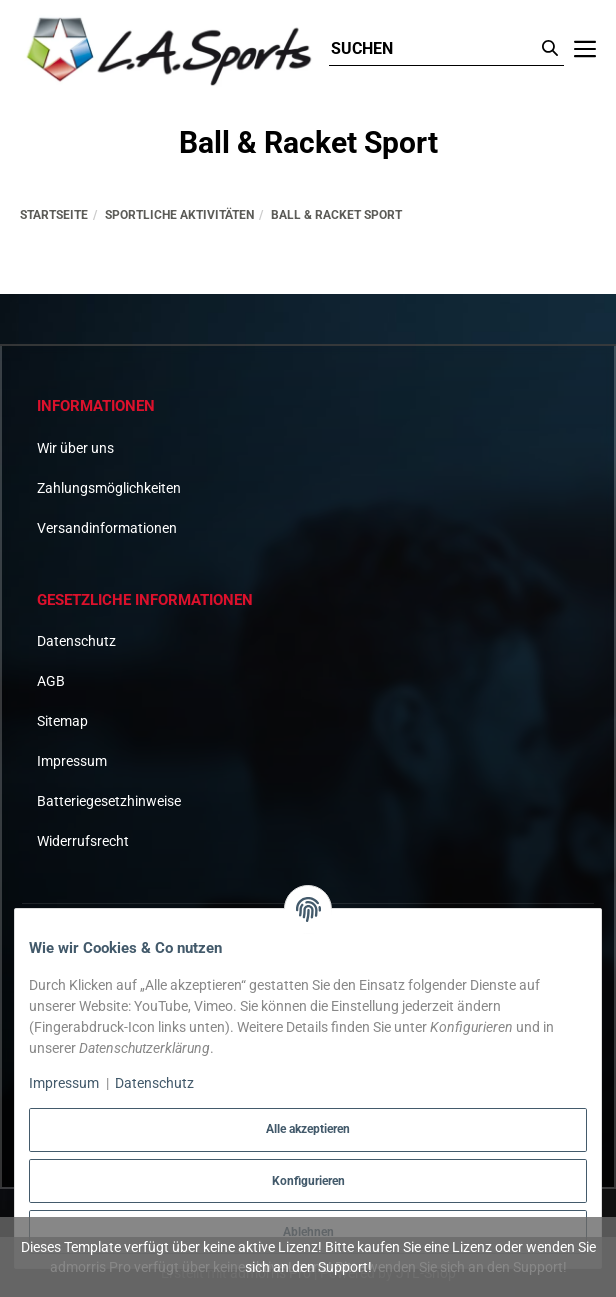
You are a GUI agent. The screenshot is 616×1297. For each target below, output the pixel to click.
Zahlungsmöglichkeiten (109, 488)
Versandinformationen (107, 528)
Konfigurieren (308, 1181)
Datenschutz (76, 641)
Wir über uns (75, 448)
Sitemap (62, 721)
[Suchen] (432, 49)
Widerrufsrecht (83, 841)
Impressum (72, 761)
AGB (51, 681)
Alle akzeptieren (308, 1129)
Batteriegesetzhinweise (109, 801)
